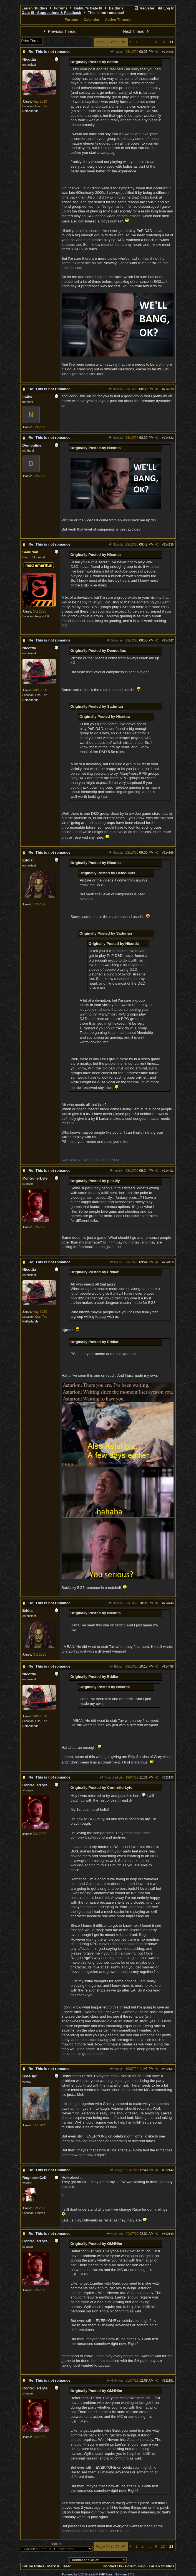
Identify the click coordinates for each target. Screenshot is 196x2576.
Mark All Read (59, 2566)
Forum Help (135, 2566)
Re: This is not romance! (50, 51)
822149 (169, 2233)
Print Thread (31, 41)
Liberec (40, 2213)
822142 (169, 2170)
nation (116, 51)
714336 (169, 544)
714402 (169, 1170)
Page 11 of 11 (111, 42)
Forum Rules (33, 2566)
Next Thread (136, 31)
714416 (169, 1262)
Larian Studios (34, 8)
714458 (169, 1666)
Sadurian (114, 640)
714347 (169, 640)
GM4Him (115, 2233)
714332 (169, 437)
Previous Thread (59, 31)
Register (144, 8)
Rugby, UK (42, 616)
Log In (166, 8)
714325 (169, 51)
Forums (60, 8)
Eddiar (116, 1262)
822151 (169, 2380)
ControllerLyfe (111, 1777)
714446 (169, 1603)
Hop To (57, 2543)
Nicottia (115, 389)
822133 (169, 1777)
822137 (169, 2068)
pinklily (116, 1170)
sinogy (116, 2068)
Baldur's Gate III (88, 8)
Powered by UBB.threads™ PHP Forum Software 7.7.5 (98, 2574)
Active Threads (118, 20)
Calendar (91, 20)
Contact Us (112, 2566)
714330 (169, 389)
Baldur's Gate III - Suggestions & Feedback (73, 10)
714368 (169, 852)
